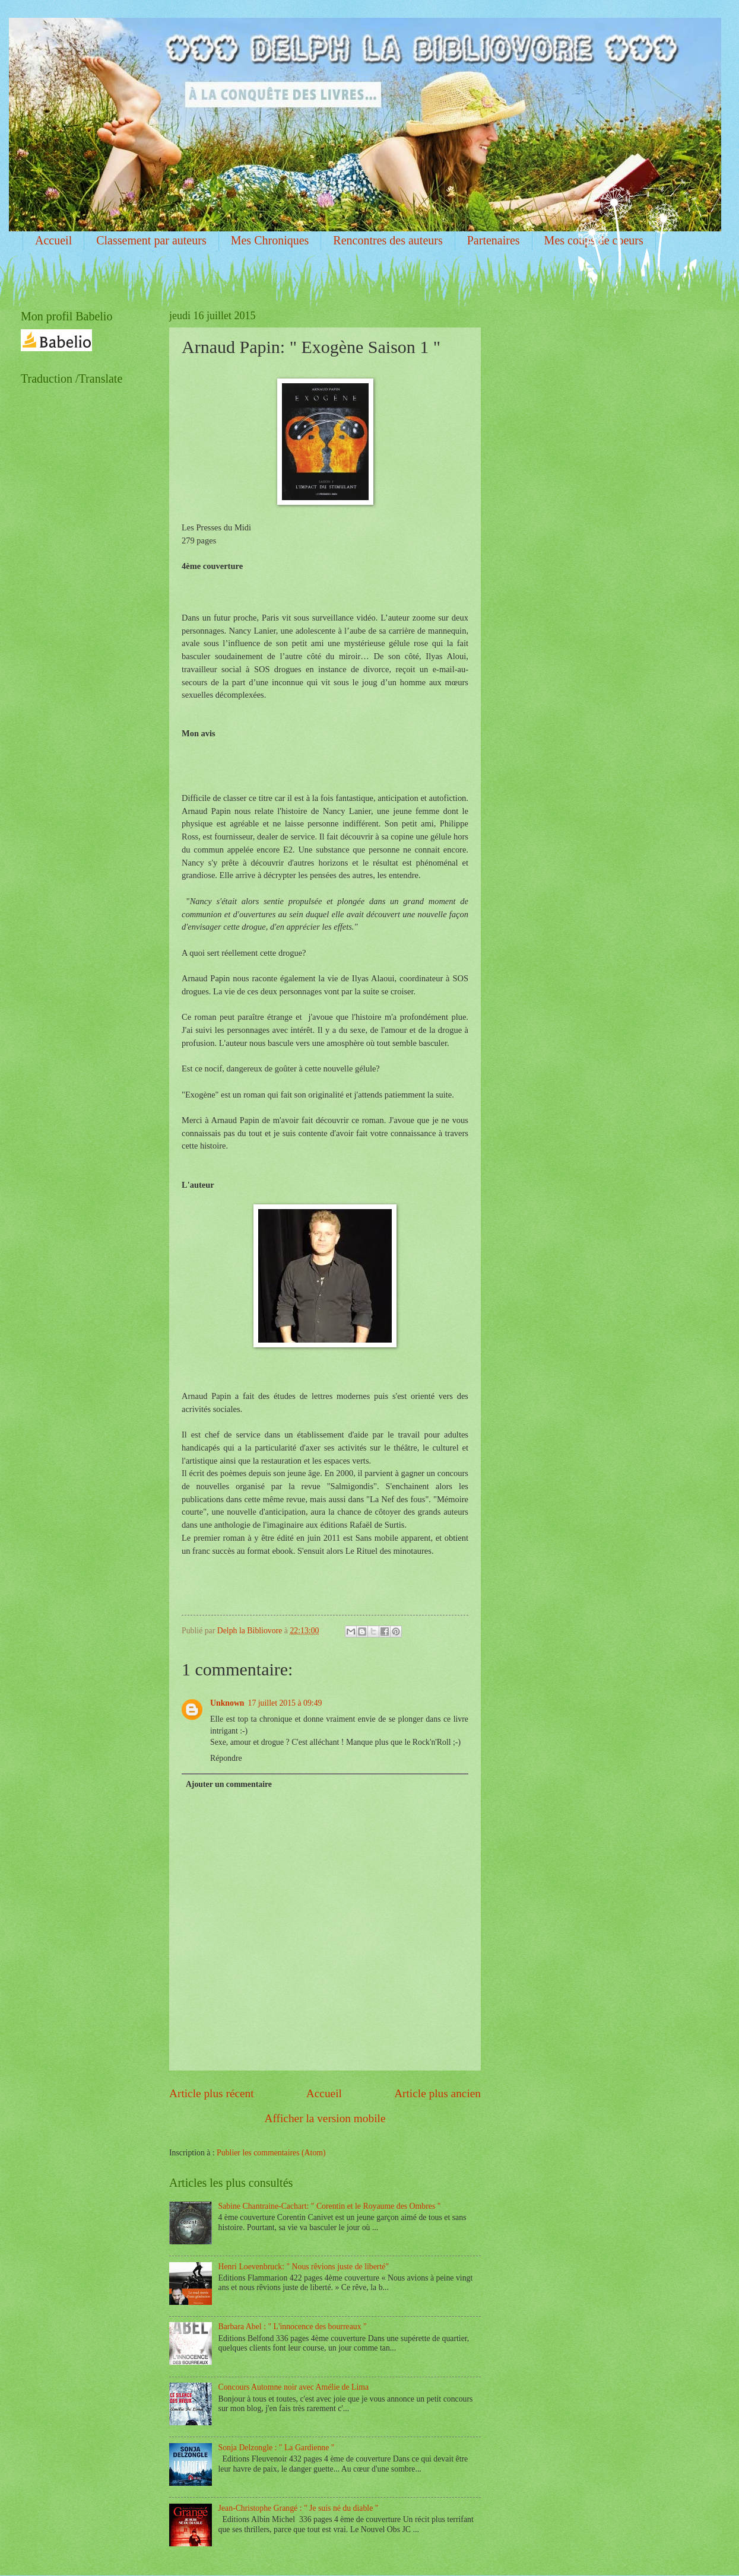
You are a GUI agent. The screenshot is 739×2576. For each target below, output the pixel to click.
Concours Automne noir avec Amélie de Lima (293, 2387)
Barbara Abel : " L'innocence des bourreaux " (292, 2326)
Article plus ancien (437, 2093)
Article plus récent (211, 2093)
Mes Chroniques (270, 240)
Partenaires (493, 240)
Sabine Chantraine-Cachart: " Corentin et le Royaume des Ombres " (329, 2206)
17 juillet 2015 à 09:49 (285, 1703)
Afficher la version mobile (325, 2118)
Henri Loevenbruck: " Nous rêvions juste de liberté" (303, 2266)
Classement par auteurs (151, 240)
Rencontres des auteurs (387, 240)
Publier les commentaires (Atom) (271, 2152)
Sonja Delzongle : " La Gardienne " (276, 2447)
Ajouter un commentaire (229, 1784)
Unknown (227, 1703)
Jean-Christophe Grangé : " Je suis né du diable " (298, 2508)
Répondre (226, 1758)
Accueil (53, 240)
